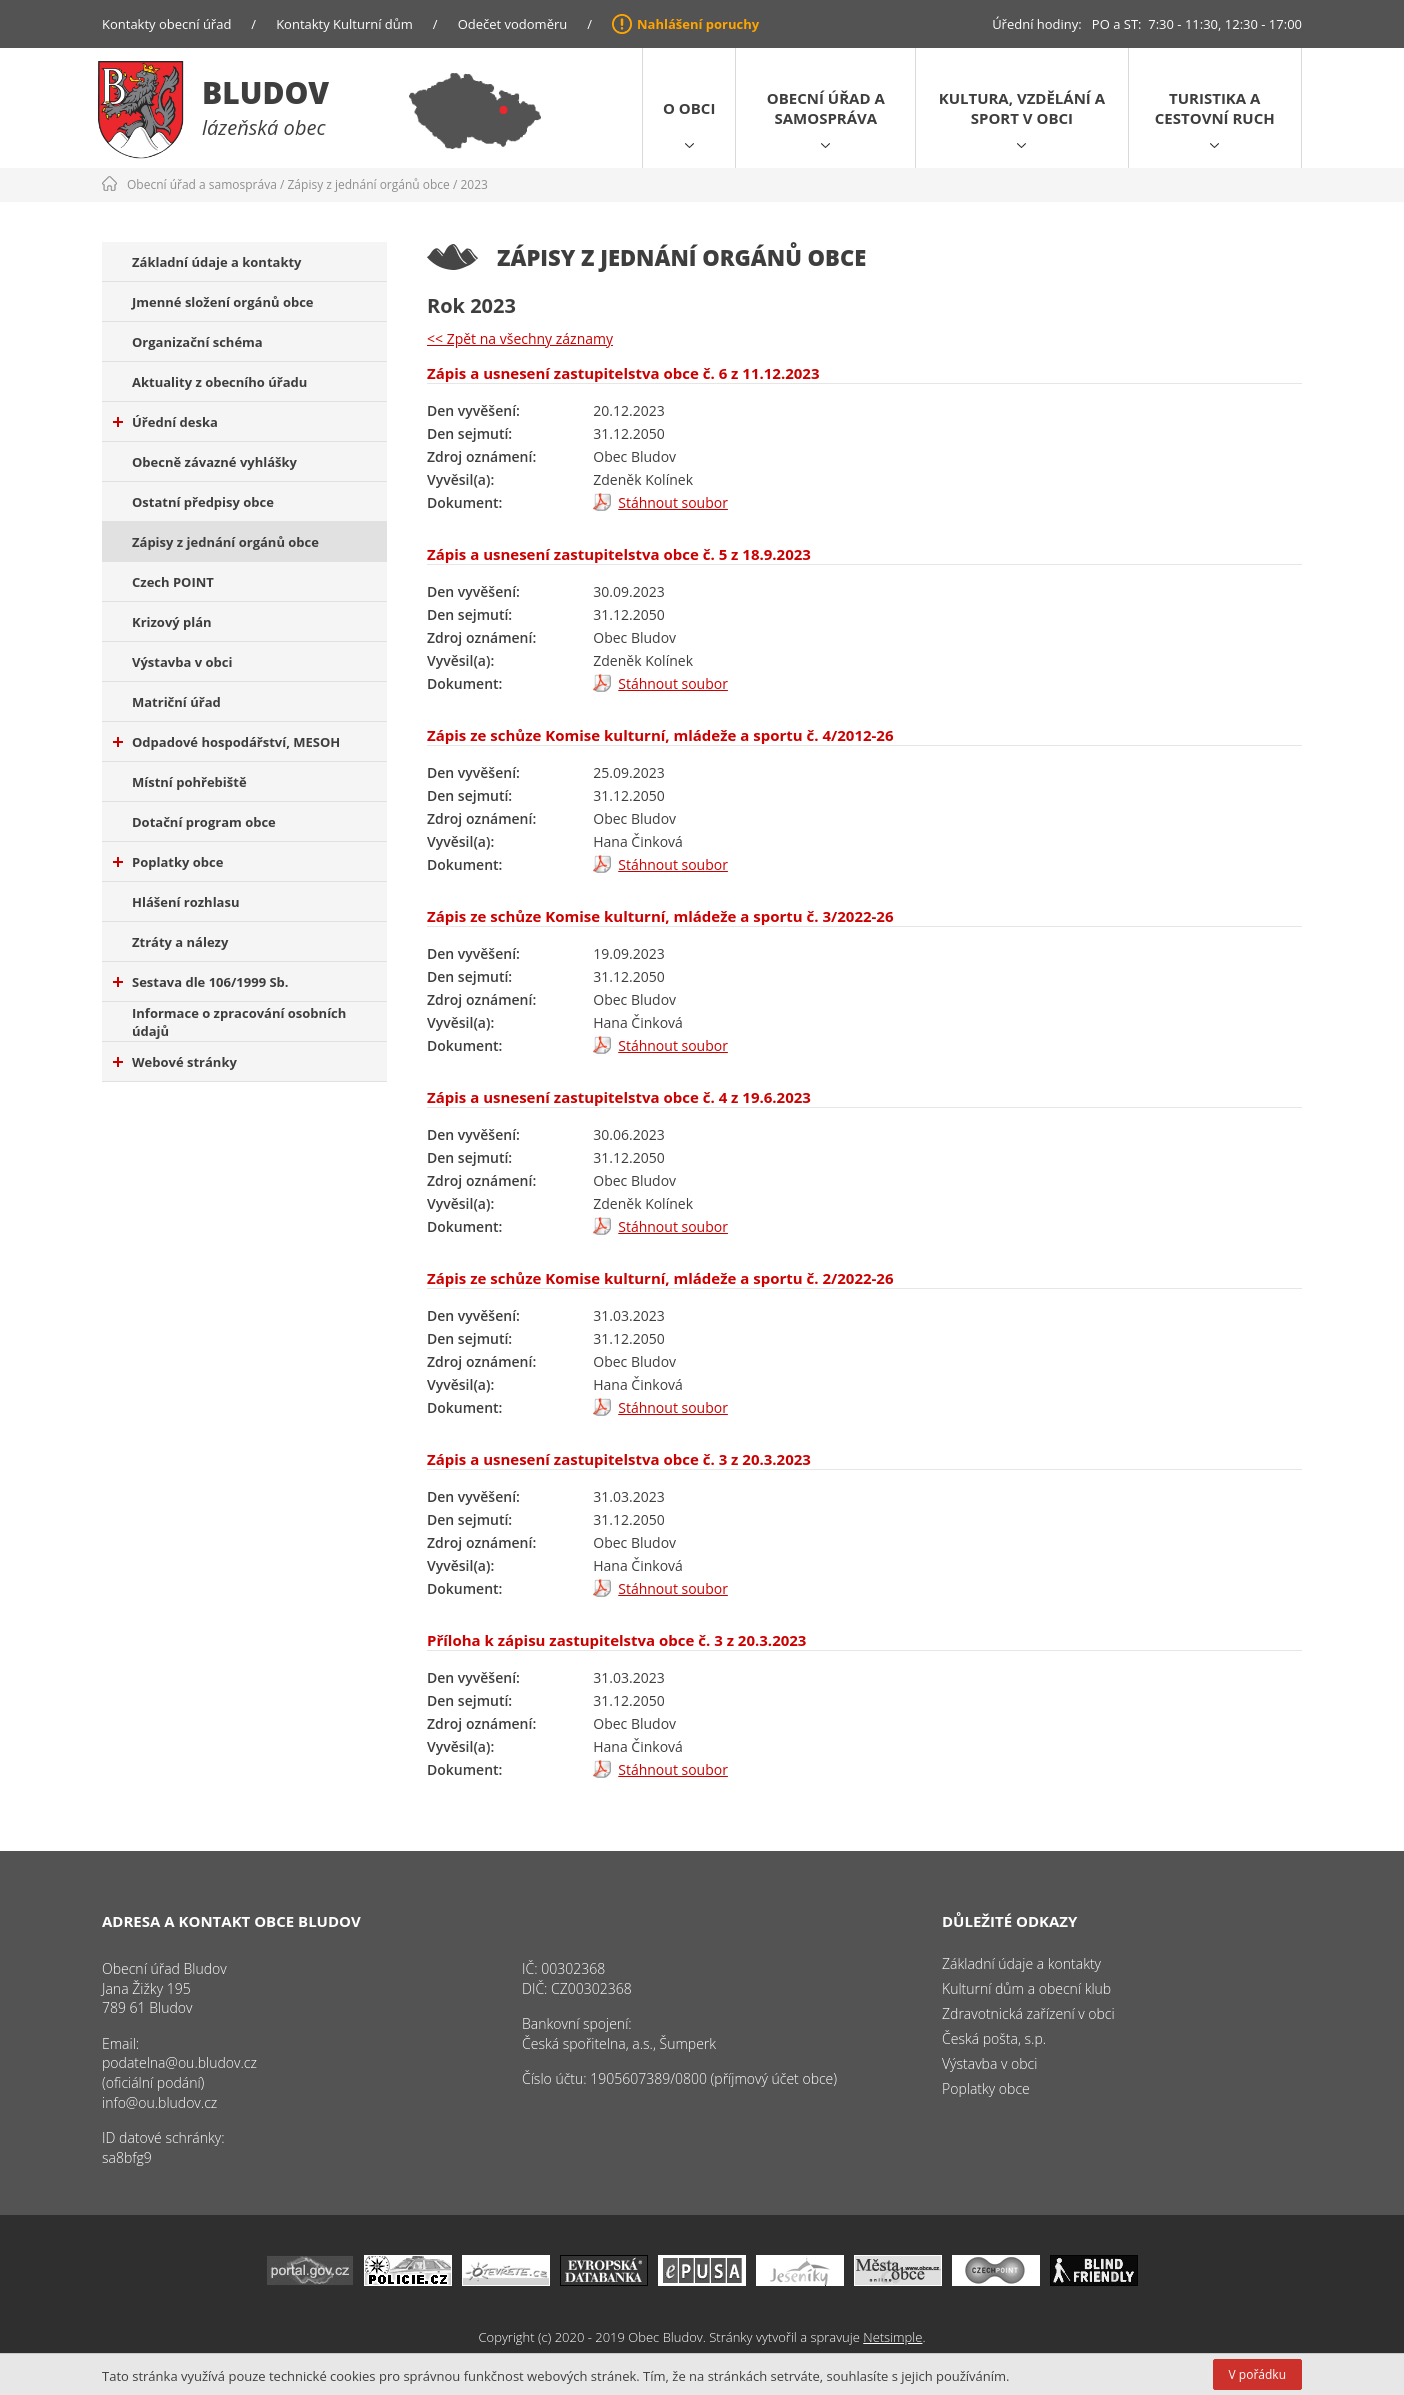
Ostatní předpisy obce (203, 502)
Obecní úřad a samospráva (826, 108)
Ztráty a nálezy (180, 942)
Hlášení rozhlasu (185, 902)
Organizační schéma (197, 342)
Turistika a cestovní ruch (1215, 108)
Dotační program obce (204, 822)
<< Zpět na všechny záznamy (520, 338)
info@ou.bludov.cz (159, 2102)
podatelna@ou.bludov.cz (179, 2062)
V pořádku (1257, 2374)
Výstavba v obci (182, 662)
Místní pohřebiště (189, 782)
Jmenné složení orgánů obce (223, 302)
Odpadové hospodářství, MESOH (226, 742)
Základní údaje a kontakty (217, 262)
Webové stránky (175, 1062)
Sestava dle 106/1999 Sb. (201, 982)
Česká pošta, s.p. (994, 2038)
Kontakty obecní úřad (166, 24)
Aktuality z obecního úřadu (219, 382)
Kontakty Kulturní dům (344, 24)
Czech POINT (173, 582)
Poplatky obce (168, 862)
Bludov (265, 92)
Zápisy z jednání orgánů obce (369, 184)
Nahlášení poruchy (698, 24)
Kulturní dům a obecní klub (1026, 1988)
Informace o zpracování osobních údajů (239, 1022)
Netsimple (892, 2337)
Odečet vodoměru (513, 24)
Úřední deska (165, 422)
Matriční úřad (176, 702)
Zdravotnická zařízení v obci (1028, 2013)
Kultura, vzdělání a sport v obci (1022, 108)
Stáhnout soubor (673, 502)
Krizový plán (172, 622)
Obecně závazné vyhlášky (214, 462)
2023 (473, 184)
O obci (689, 108)
